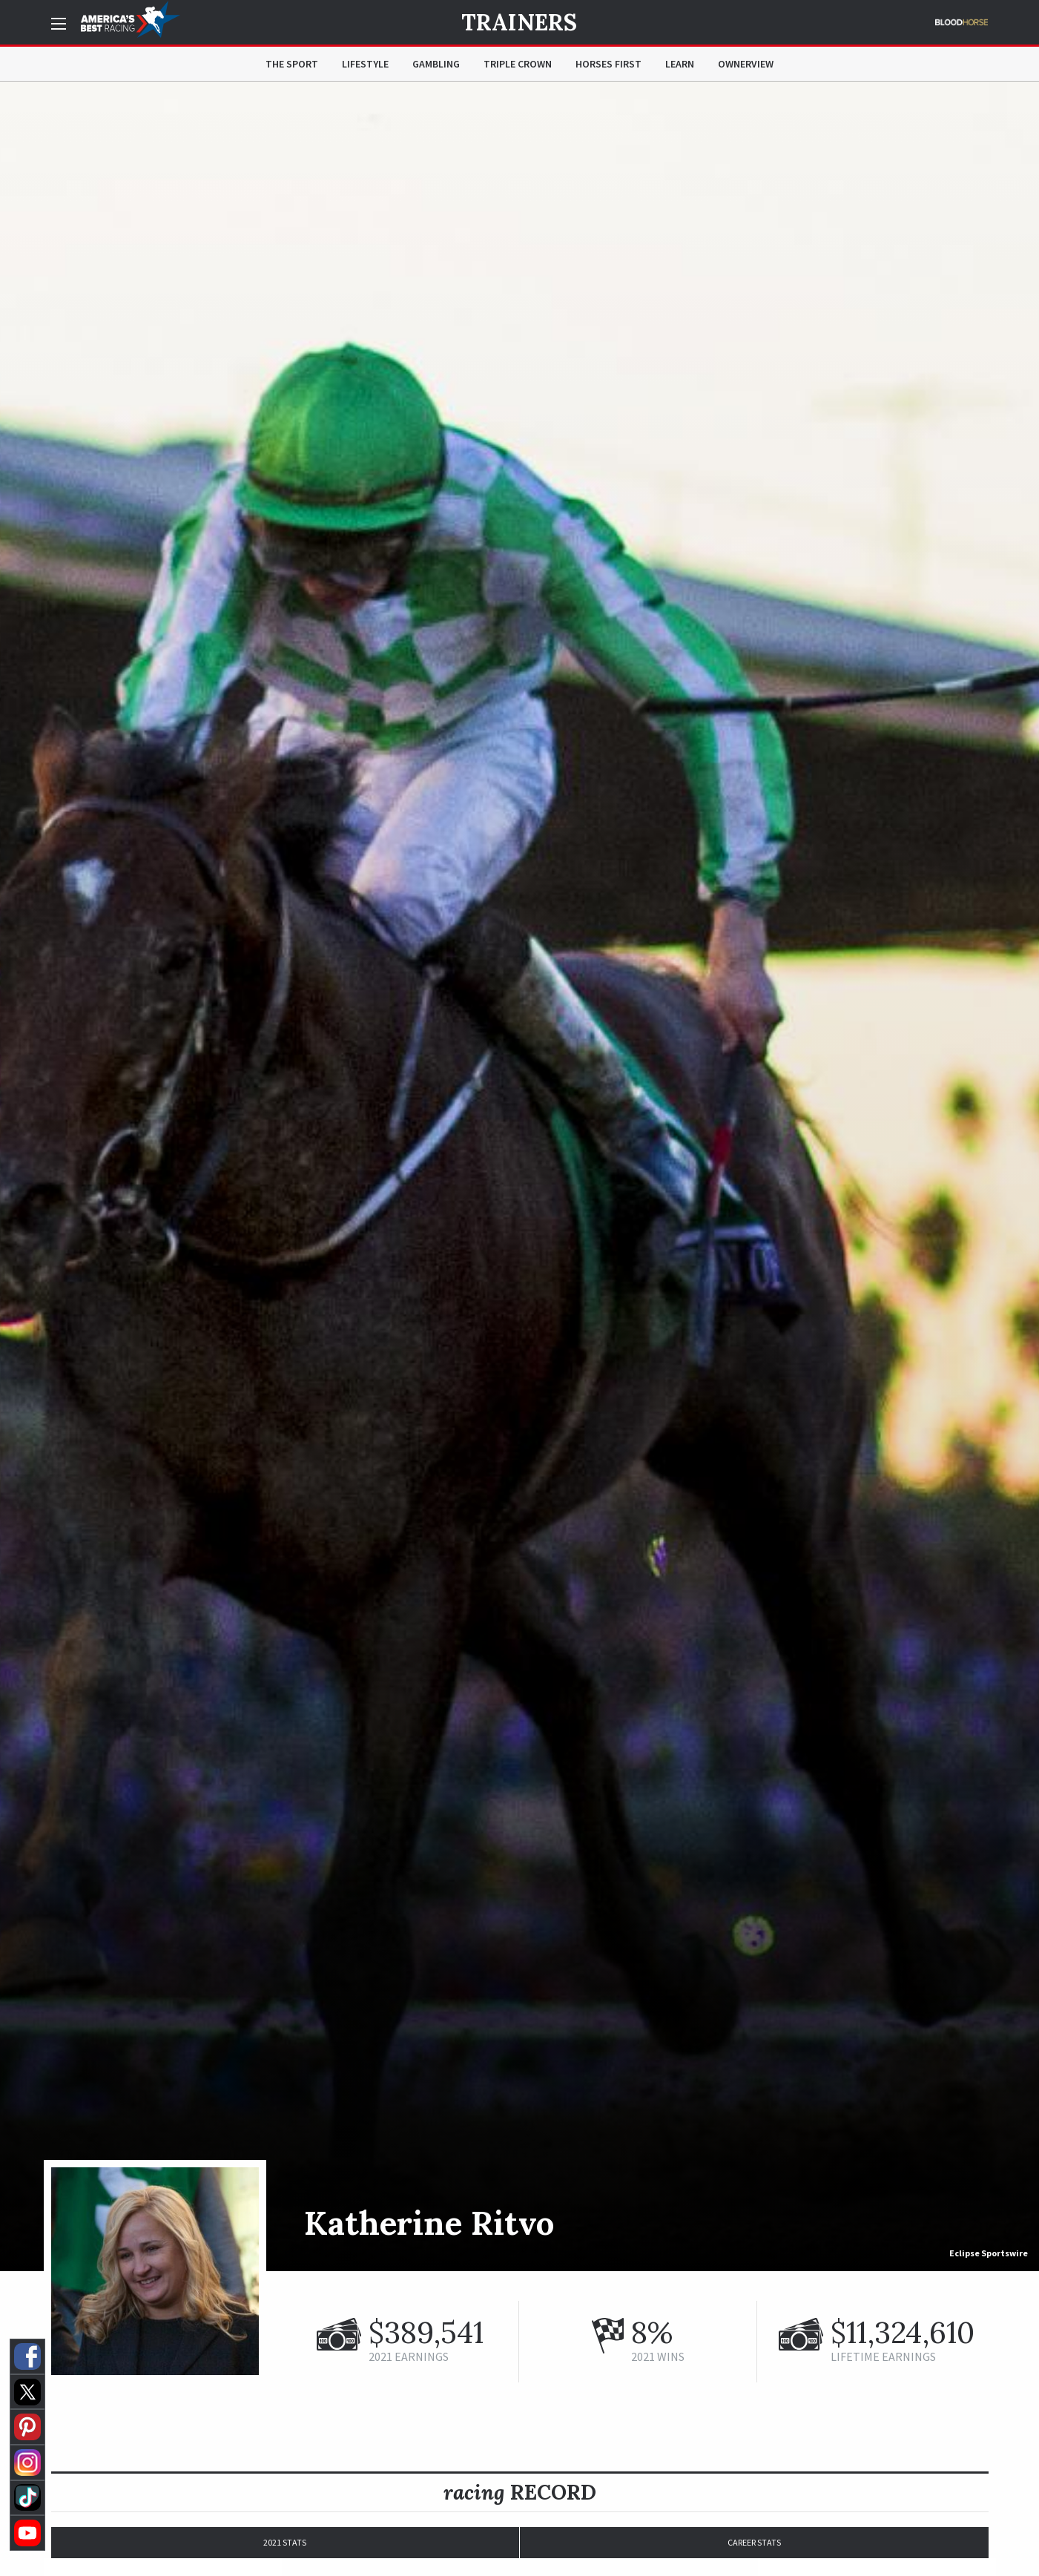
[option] (519, 1176)
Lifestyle (365, 63)
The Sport (291, 63)
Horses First (608, 63)
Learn (679, 63)
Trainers (519, 22)
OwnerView (746, 63)
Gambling (436, 63)
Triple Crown (518, 63)
